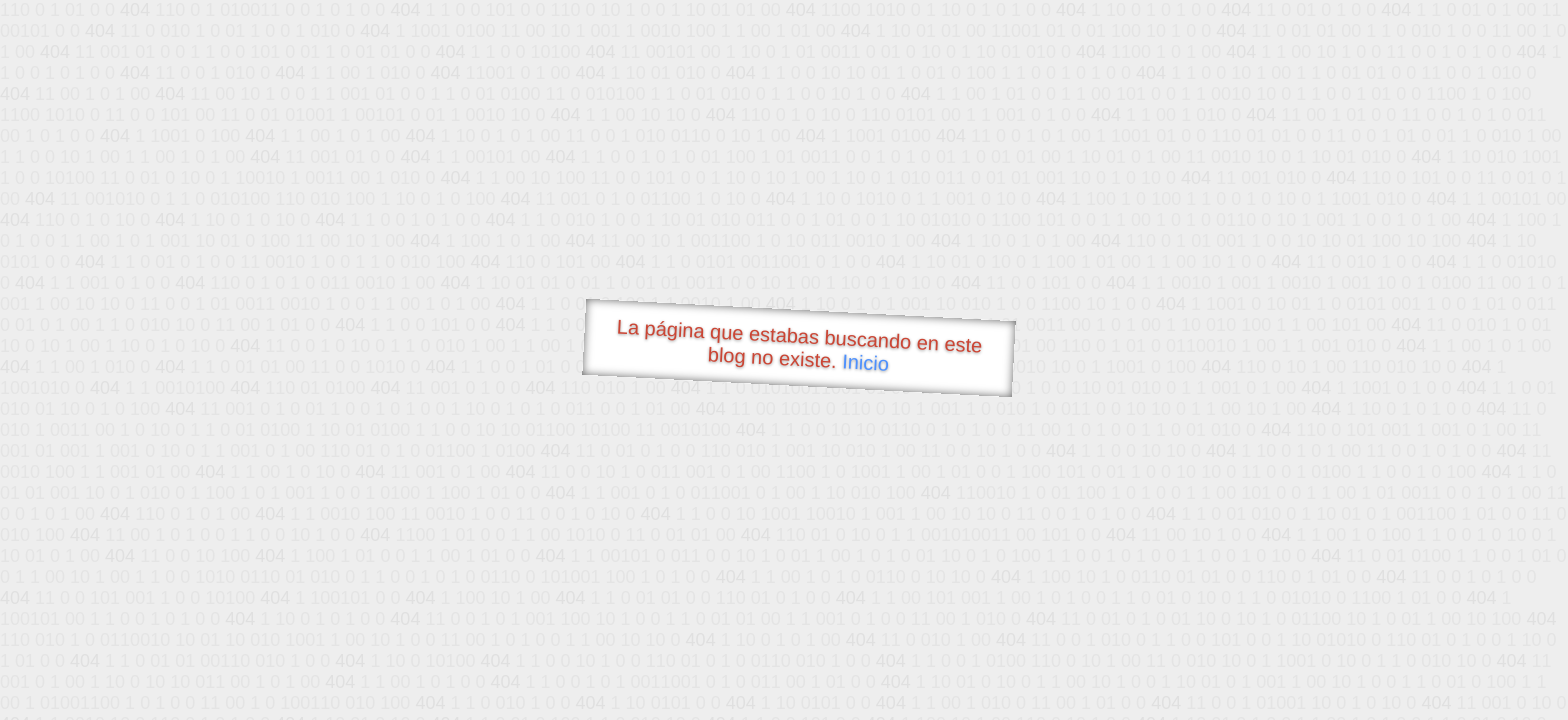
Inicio (866, 362)
